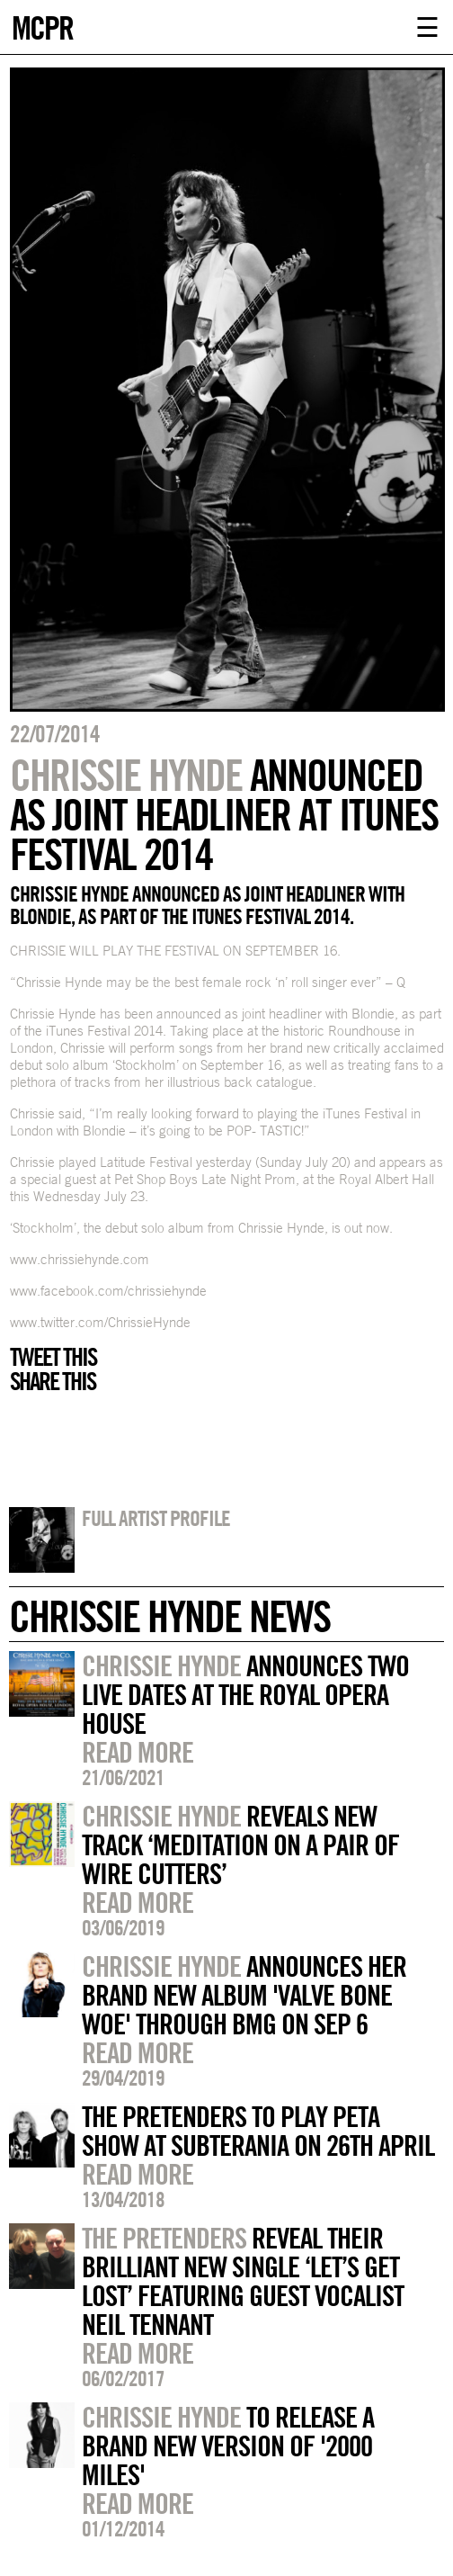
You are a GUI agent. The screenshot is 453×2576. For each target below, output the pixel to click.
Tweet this (53, 1357)
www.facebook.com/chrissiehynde (108, 1290)
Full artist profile (156, 1517)
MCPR (42, 25)
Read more (137, 1752)
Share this (52, 1381)
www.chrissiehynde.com (79, 1259)
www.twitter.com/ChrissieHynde (100, 1322)
